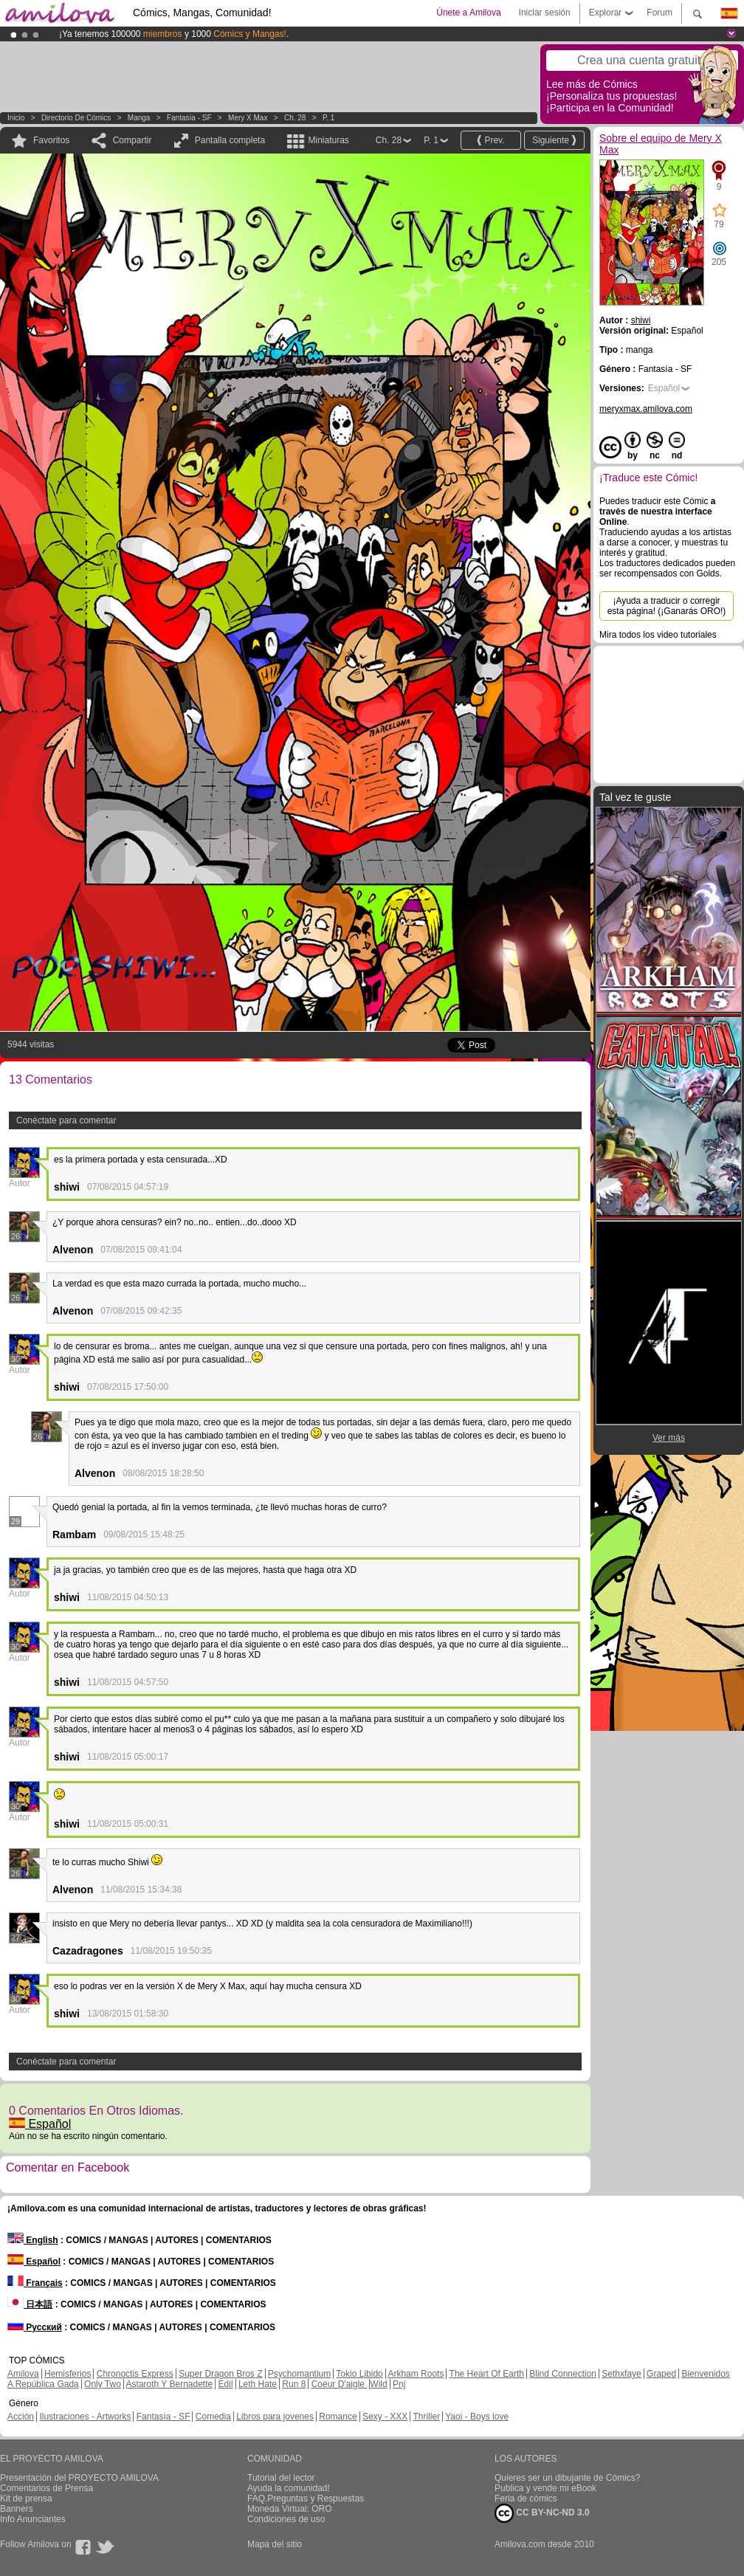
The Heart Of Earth (487, 2374)
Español (40, 2124)
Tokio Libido (359, 2374)
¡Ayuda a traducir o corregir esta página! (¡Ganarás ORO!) (666, 606)
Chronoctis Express (135, 2374)
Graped (661, 2374)
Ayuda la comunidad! (288, 2488)
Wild (378, 2384)
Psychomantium (299, 2374)
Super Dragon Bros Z (220, 2374)
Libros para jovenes (275, 2416)
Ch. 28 (295, 118)
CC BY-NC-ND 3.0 (542, 2513)
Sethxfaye (621, 2374)
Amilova (23, 2374)
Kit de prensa (26, 2498)
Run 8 (294, 2384)
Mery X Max (247, 118)
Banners (16, 2509)
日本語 (29, 2304)
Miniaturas (328, 140)
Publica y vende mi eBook (545, 2488)
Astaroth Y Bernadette (169, 2384)
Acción (20, 2416)
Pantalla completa (230, 140)
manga (139, 118)
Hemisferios (67, 2374)
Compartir (132, 140)
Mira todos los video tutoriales (658, 635)
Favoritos (51, 140)
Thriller (426, 2416)
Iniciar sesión (545, 12)
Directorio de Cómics (76, 118)
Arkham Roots (416, 2374)
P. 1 (329, 118)
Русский (34, 2327)
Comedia (213, 2416)
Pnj (399, 2384)
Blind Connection (562, 2374)
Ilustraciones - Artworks (85, 2416)
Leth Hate (257, 2384)
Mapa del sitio (274, 2544)
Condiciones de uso (286, 2519)
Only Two (102, 2384)
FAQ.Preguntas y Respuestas (305, 2498)
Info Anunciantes (33, 2519)
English (32, 2240)
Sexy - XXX (384, 2416)
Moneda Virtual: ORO (289, 2509)
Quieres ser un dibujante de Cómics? (567, 2478)
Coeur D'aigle (339, 2384)
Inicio (15, 118)
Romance (337, 2416)
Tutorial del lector (281, 2478)
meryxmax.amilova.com (645, 409)
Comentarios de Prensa (46, 2488)
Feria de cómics (526, 2498)
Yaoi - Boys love (477, 2416)
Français (35, 2283)
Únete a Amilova (468, 12)
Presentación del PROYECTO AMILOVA (79, 2478)
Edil (225, 2384)
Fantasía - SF (189, 118)
